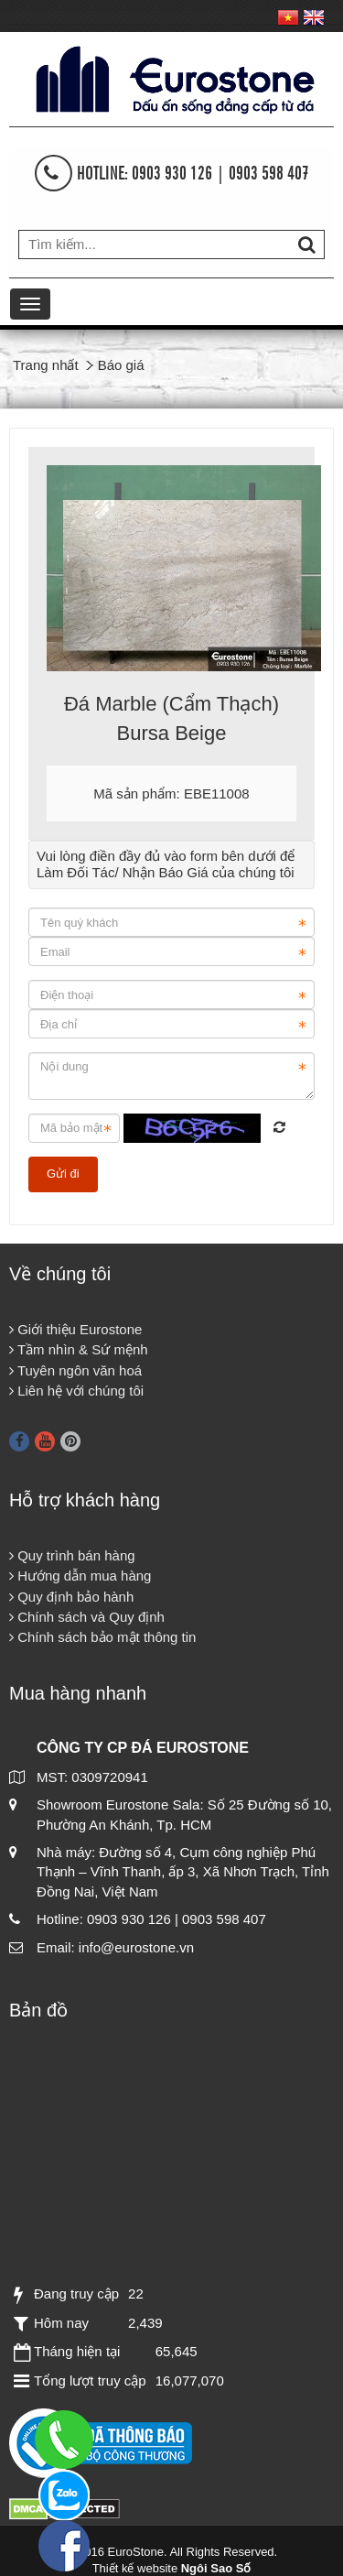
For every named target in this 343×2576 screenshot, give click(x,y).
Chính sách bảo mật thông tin (102, 1637)
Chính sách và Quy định (87, 1617)
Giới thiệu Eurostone (75, 1329)
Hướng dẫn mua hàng (80, 1575)
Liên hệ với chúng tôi (76, 1390)
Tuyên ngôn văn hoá (75, 1370)
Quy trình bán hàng (72, 1555)
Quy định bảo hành (71, 1596)
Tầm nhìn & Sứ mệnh (78, 1349)
